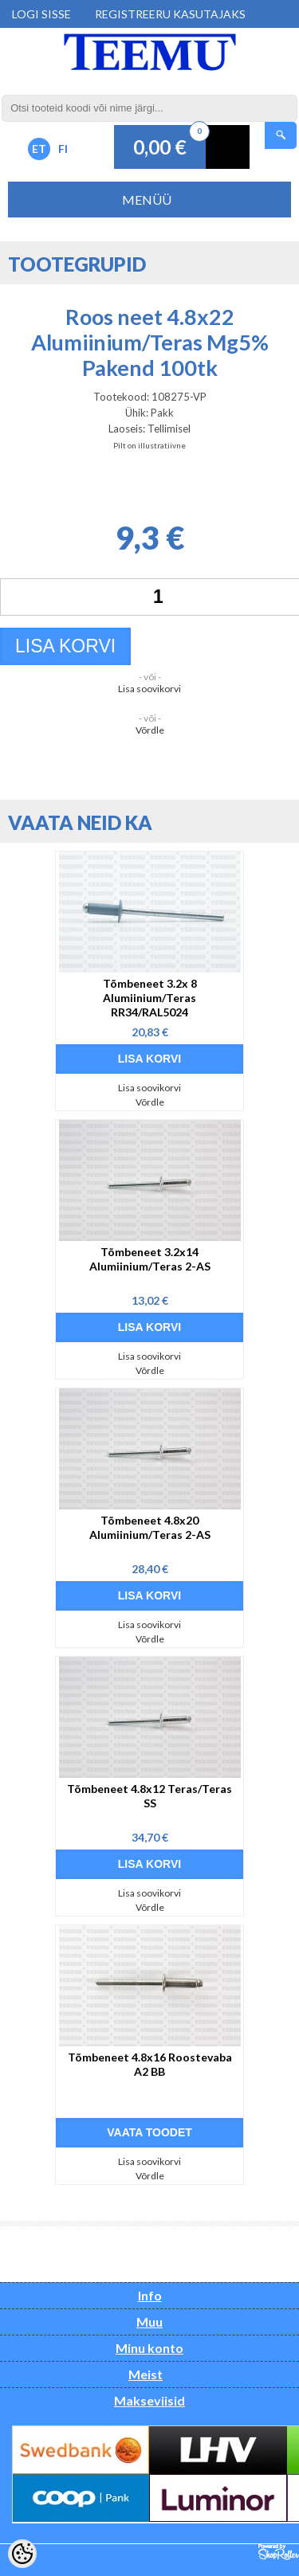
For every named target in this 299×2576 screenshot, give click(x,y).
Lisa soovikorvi (149, 689)
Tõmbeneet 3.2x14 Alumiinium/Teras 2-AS (149, 1259)
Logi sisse (41, 14)
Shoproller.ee (278, 2552)
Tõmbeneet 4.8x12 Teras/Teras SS (149, 1796)
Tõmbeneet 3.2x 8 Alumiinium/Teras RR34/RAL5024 (150, 998)
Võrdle (150, 730)
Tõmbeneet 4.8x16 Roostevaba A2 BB (150, 2064)
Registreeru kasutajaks (170, 14)
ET (39, 148)
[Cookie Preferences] (22, 2553)
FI (63, 148)
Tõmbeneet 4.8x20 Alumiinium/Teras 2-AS (149, 1527)
